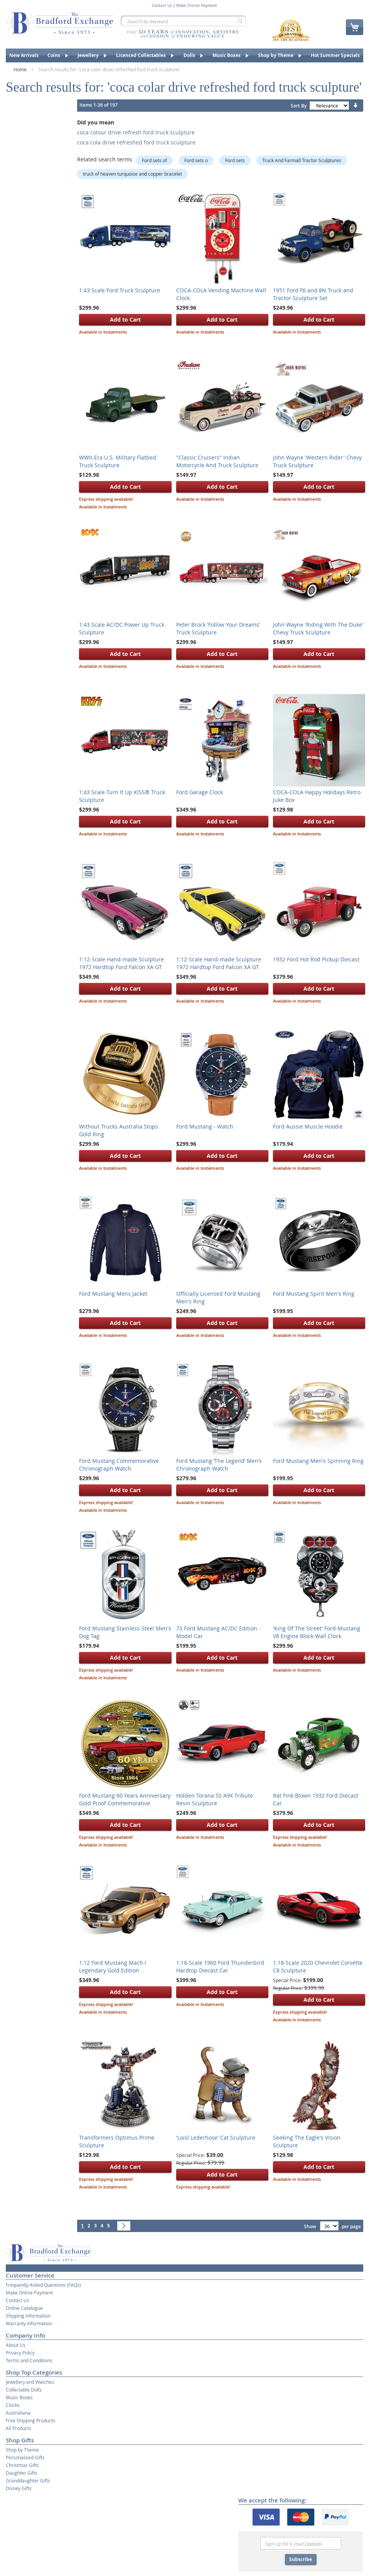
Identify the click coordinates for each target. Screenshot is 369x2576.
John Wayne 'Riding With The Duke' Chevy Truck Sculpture (318, 628)
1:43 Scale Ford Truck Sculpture (119, 290)
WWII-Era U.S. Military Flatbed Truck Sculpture (117, 461)
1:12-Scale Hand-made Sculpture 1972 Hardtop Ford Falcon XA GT (121, 963)
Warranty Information (29, 2323)
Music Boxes (19, 2397)
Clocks (13, 2405)
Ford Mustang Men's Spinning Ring (318, 1460)
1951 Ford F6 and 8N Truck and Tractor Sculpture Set (313, 294)
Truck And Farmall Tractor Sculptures (301, 160)
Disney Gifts (19, 2488)
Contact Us (162, 6)
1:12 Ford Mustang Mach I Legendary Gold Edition (112, 1966)
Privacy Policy (20, 2353)
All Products (18, 2428)
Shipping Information (28, 2316)
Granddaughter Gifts (28, 2480)
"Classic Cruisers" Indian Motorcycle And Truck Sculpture (217, 461)
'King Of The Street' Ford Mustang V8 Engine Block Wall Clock (316, 1632)
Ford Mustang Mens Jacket (113, 1293)
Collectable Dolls (24, 2389)
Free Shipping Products (30, 2420)
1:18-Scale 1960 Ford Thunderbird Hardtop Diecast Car (220, 1966)
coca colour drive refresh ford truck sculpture (136, 132)
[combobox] (183, 20)
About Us (15, 2345)
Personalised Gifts (25, 2457)
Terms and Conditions (29, 2360)
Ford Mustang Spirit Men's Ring (313, 1293)
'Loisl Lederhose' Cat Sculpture (215, 2137)
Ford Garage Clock (199, 792)
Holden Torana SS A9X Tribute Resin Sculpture (214, 1799)
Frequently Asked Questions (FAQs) (43, 2285)
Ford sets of (154, 160)
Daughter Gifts (21, 2473)
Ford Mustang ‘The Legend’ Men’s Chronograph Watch (219, 1464)
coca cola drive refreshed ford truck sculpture (136, 142)
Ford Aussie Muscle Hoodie (308, 1126)
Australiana (18, 2413)
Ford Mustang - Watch (204, 1126)
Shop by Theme (22, 2450)
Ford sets (235, 160)
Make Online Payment (196, 6)
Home (20, 69)
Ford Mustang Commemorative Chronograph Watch (119, 1464)
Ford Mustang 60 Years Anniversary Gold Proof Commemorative (124, 1799)
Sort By (299, 105)
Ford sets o (196, 160)
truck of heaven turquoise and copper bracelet (132, 174)
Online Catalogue (24, 2308)
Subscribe (300, 2559)
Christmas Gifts (22, 2465)
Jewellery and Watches (30, 2382)
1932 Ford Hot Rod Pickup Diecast (316, 959)
